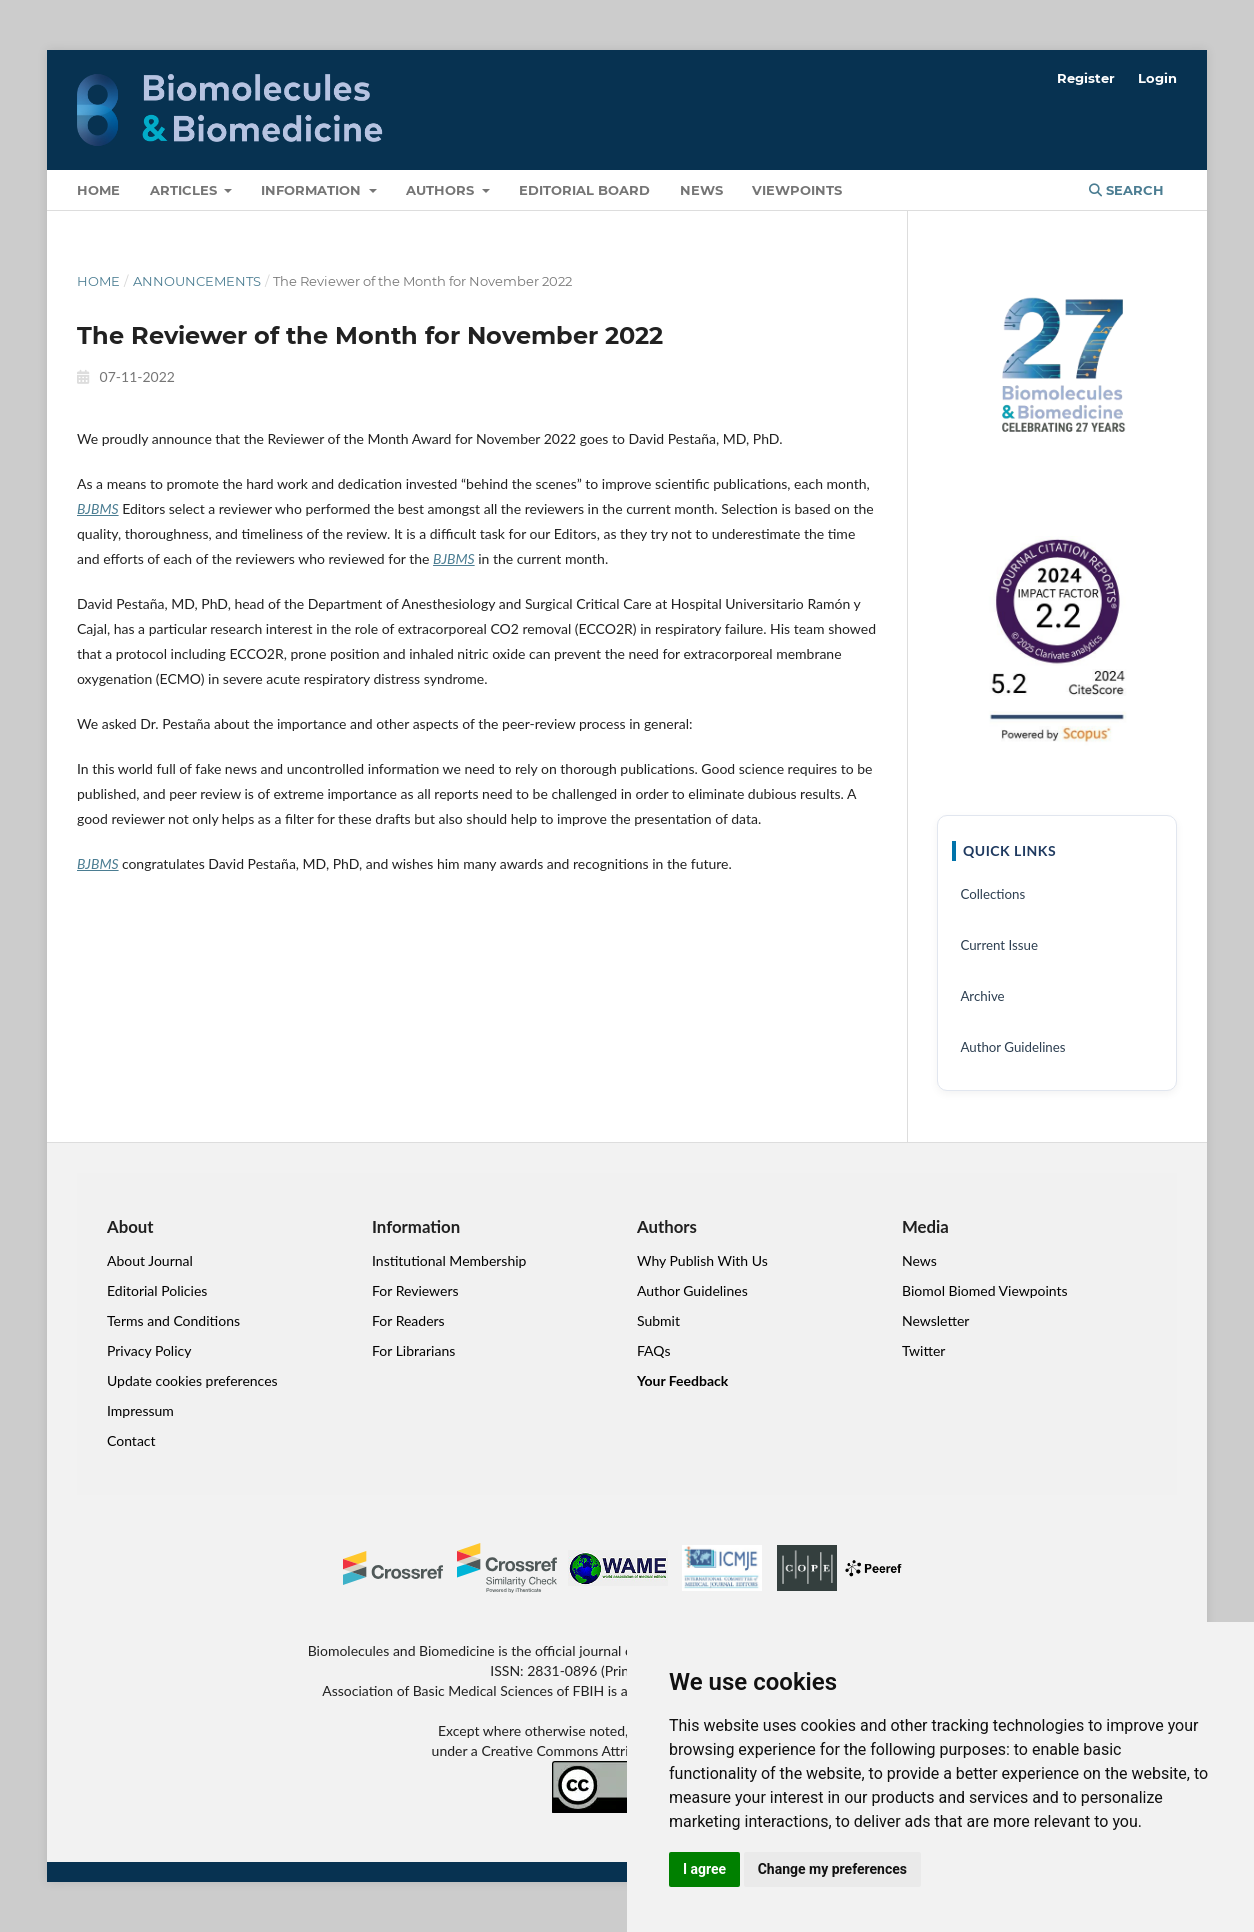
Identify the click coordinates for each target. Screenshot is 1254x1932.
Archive (982, 996)
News (701, 190)
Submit (658, 1320)
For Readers (408, 1320)
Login (1157, 78)
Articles (185, 190)
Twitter (923, 1350)
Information (313, 190)
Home (98, 190)
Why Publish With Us (702, 1260)
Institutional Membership (449, 1260)
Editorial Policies (157, 1290)
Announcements (197, 281)
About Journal (150, 1260)
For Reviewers (415, 1290)
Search (1126, 190)
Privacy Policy (149, 1350)
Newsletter (935, 1320)
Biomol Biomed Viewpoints (985, 1290)
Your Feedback (682, 1380)
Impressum (140, 1410)
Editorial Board (584, 190)
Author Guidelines (1012, 1047)
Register (1086, 78)
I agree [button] (704, 1869)
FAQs (653, 1350)
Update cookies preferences (192, 1380)
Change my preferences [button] (832, 1869)
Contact (131, 1440)
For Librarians (413, 1350)
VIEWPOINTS (797, 190)
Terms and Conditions (173, 1320)
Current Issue (999, 945)
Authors (442, 190)
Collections (992, 894)
